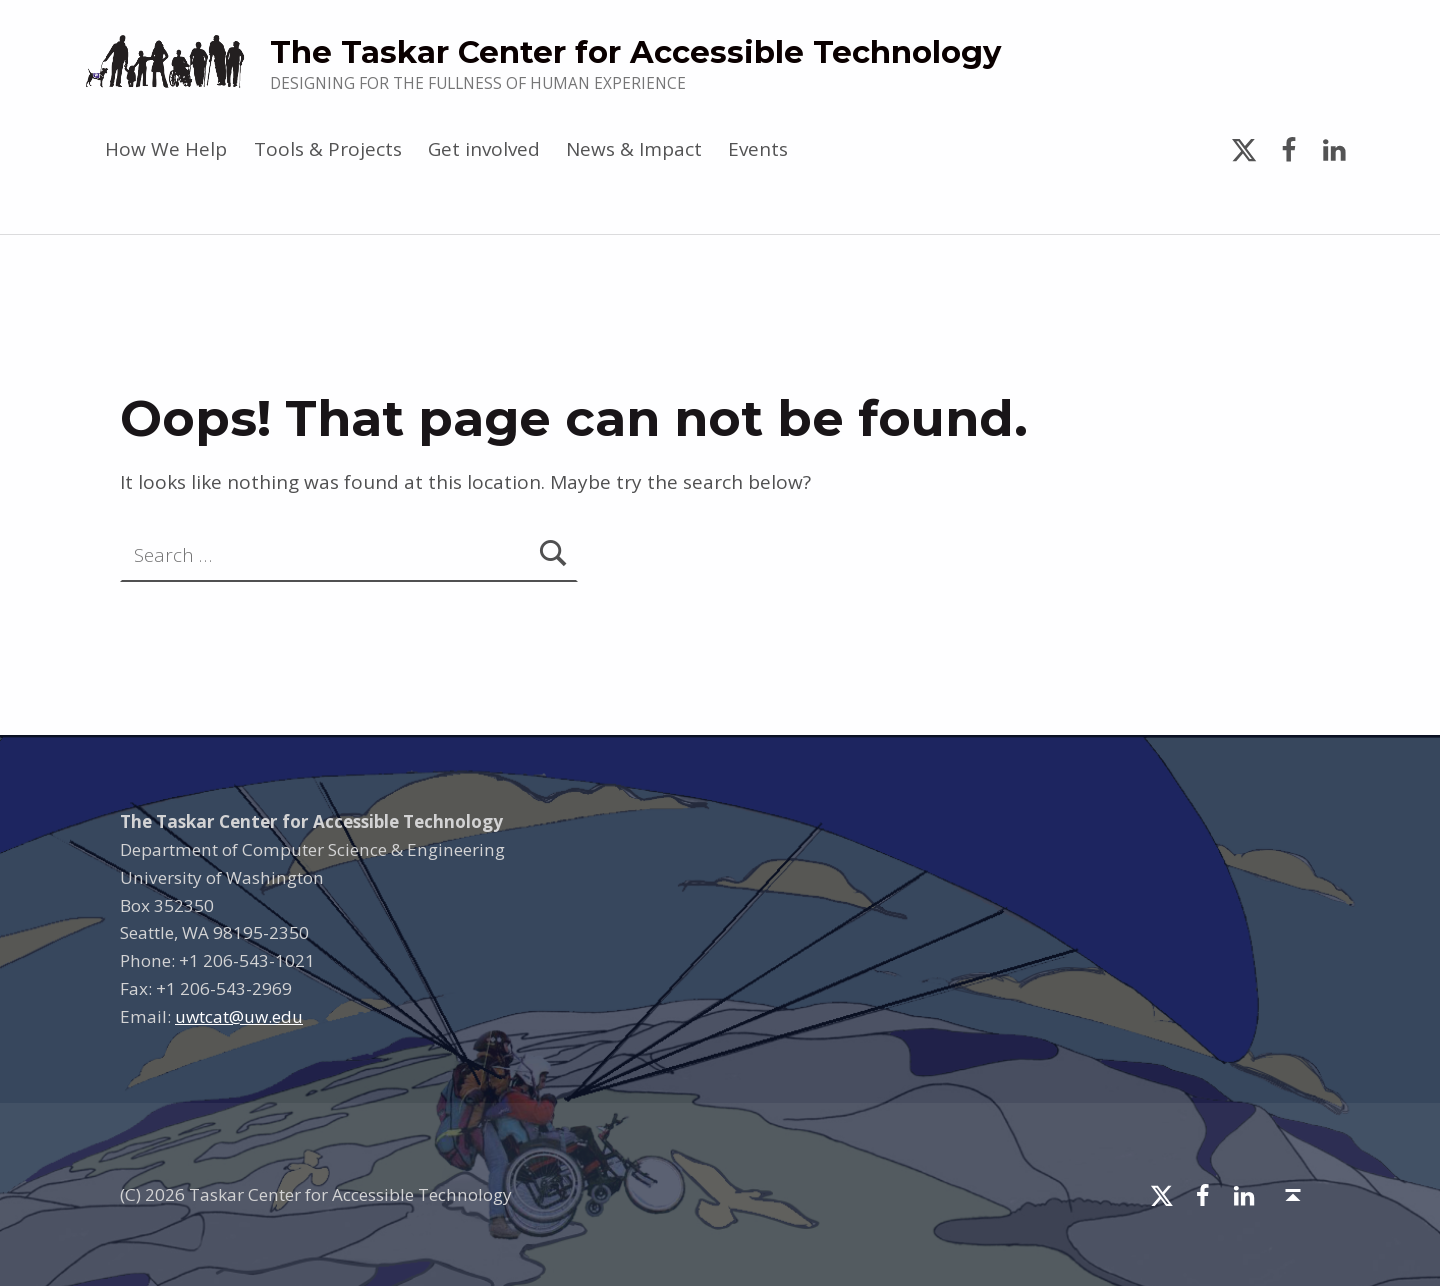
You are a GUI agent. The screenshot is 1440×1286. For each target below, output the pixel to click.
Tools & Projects (328, 149)
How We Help (166, 149)
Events (758, 149)
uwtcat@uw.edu (239, 1016)
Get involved (484, 149)
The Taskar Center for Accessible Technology (635, 52)
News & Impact (634, 149)
